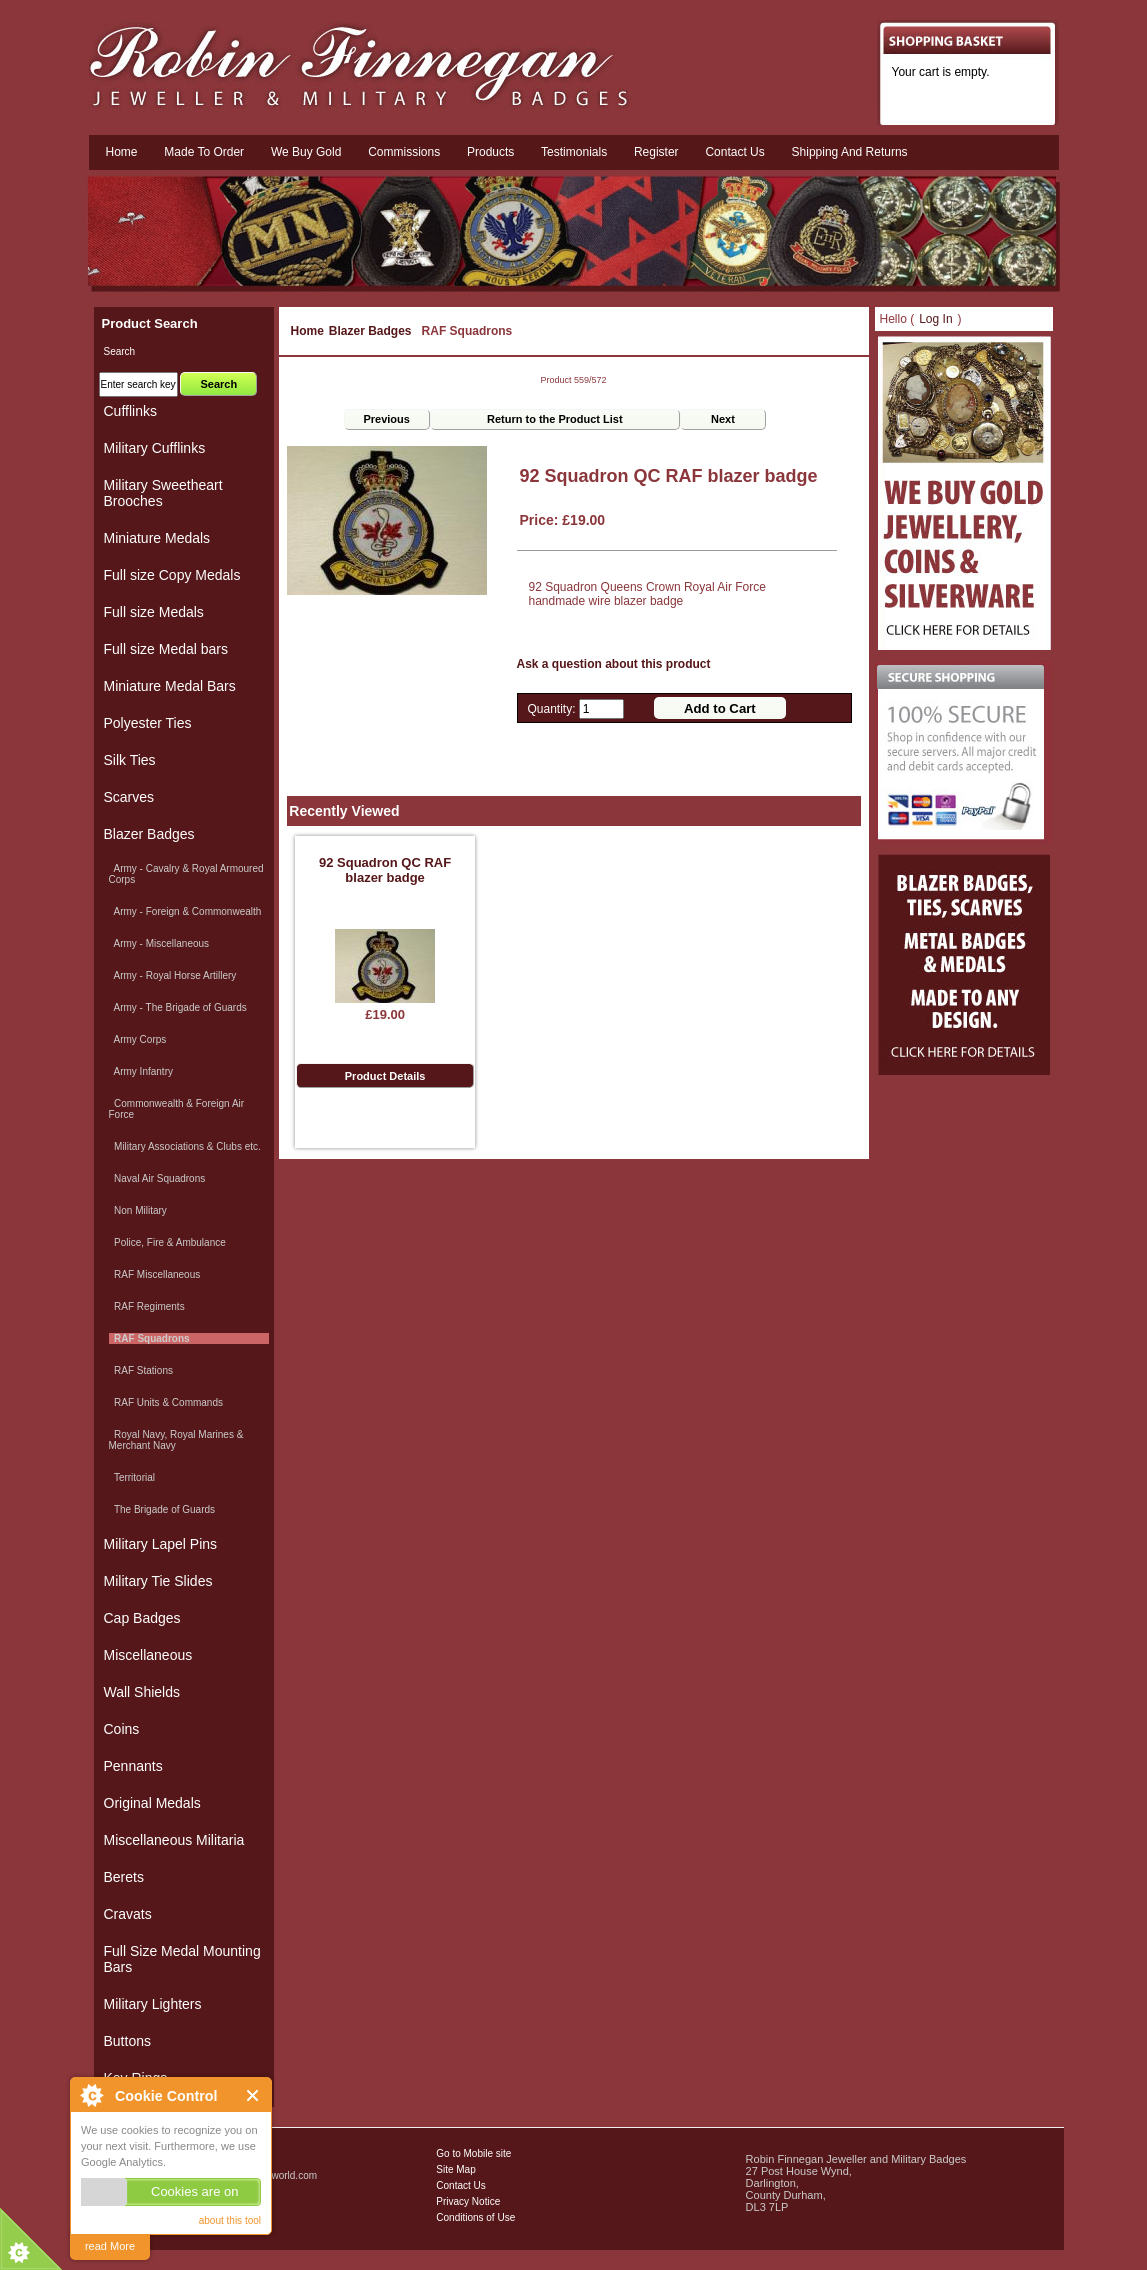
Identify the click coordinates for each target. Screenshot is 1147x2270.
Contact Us (460, 2185)
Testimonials (574, 152)
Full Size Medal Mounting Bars (182, 1959)
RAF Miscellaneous (155, 1274)
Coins (122, 1729)
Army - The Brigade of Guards (178, 1007)
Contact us (734, 152)
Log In (935, 319)
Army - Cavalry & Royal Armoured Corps (186, 874)
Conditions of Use (475, 2217)
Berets (124, 1877)
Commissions (404, 152)
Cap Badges (142, 1618)
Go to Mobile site (473, 2153)
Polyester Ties (148, 723)
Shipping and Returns (850, 152)
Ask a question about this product (614, 664)
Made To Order (204, 152)
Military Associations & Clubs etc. (185, 1146)
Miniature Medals (157, 538)
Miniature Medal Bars (170, 686)
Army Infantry (141, 1071)
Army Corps (138, 1039)
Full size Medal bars (166, 649)
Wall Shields (142, 1692)
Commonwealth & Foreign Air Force (177, 1109)
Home (122, 152)
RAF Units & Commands (166, 1402)
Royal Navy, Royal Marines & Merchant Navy (176, 1440)
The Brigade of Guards (162, 1509)
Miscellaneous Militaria (174, 1840)
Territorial (132, 1477)
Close (253, 2095)
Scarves (129, 797)
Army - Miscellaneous (159, 943)
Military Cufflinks (155, 448)
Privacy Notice (468, 2201)
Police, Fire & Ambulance (167, 1242)
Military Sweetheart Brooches (163, 493)
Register (656, 152)
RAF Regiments (147, 1306)
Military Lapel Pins (161, 1544)
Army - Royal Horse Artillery (173, 975)
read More (110, 2246)
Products (490, 152)
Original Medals (152, 1803)
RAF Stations (141, 1370)
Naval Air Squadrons (157, 1178)
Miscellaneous (148, 1655)
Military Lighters (153, 2004)
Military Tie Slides (158, 1581)
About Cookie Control (91, 2095)
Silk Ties (130, 760)
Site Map (455, 2169)
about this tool (230, 2220)
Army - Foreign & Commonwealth (185, 911)
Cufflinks (130, 411)
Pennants (133, 1766)
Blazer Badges (370, 331)
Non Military (138, 1210)
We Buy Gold (306, 152)
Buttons (127, 2041)
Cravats (128, 1914)
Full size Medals (154, 612)
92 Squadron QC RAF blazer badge (385, 870)
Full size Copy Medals (172, 575)
